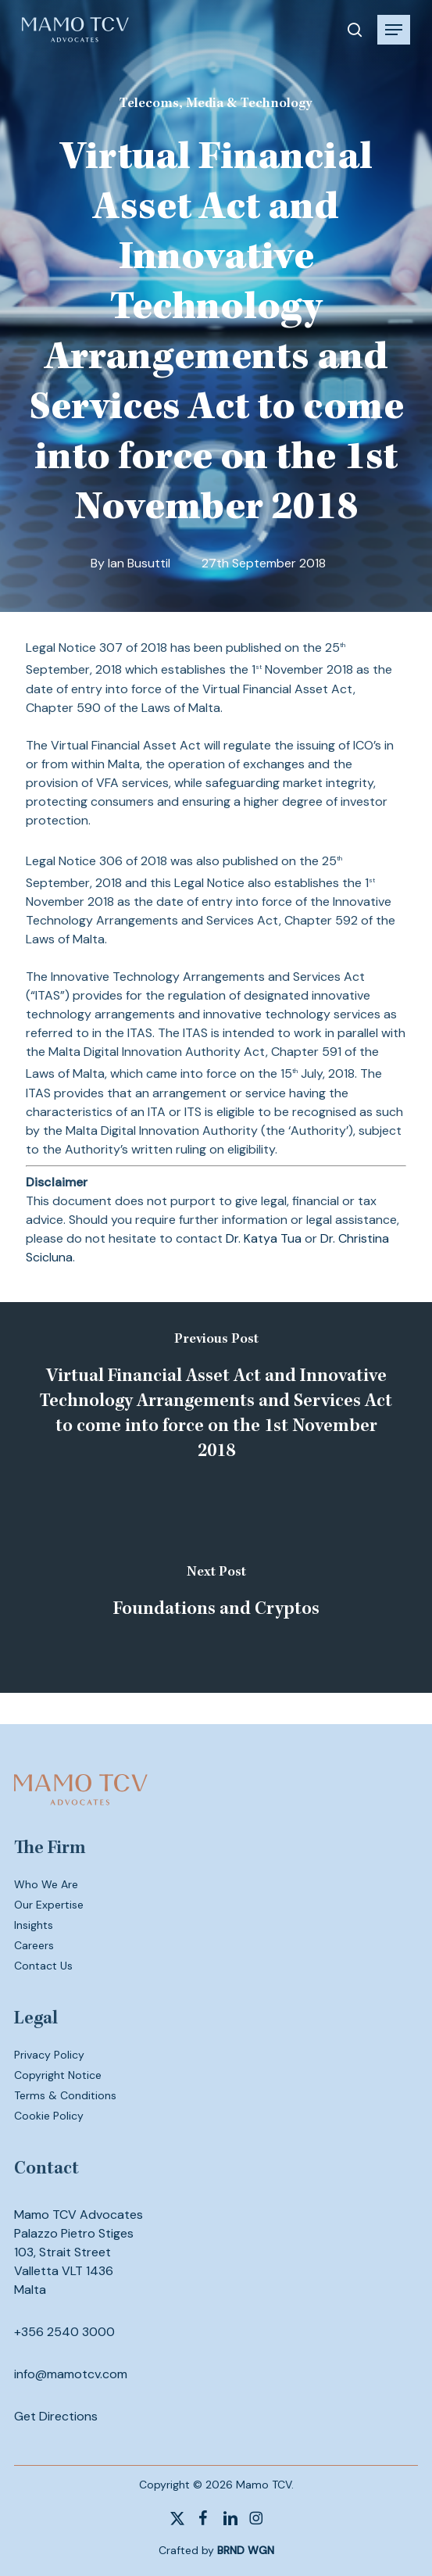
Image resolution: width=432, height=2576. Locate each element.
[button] (393, 30)
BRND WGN (245, 2550)
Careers (34, 1945)
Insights (33, 1925)
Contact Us (43, 1966)
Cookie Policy (49, 2116)
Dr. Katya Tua (264, 1238)
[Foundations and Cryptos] (216, 1595)
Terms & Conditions (65, 2095)
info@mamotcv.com (70, 2374)
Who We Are (46, 1884)
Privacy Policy (49, 2055)
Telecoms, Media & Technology (216, 104)
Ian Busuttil (139, 563)
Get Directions (56, 2416)
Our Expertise (49, 1905)
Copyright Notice (58, 2075)
